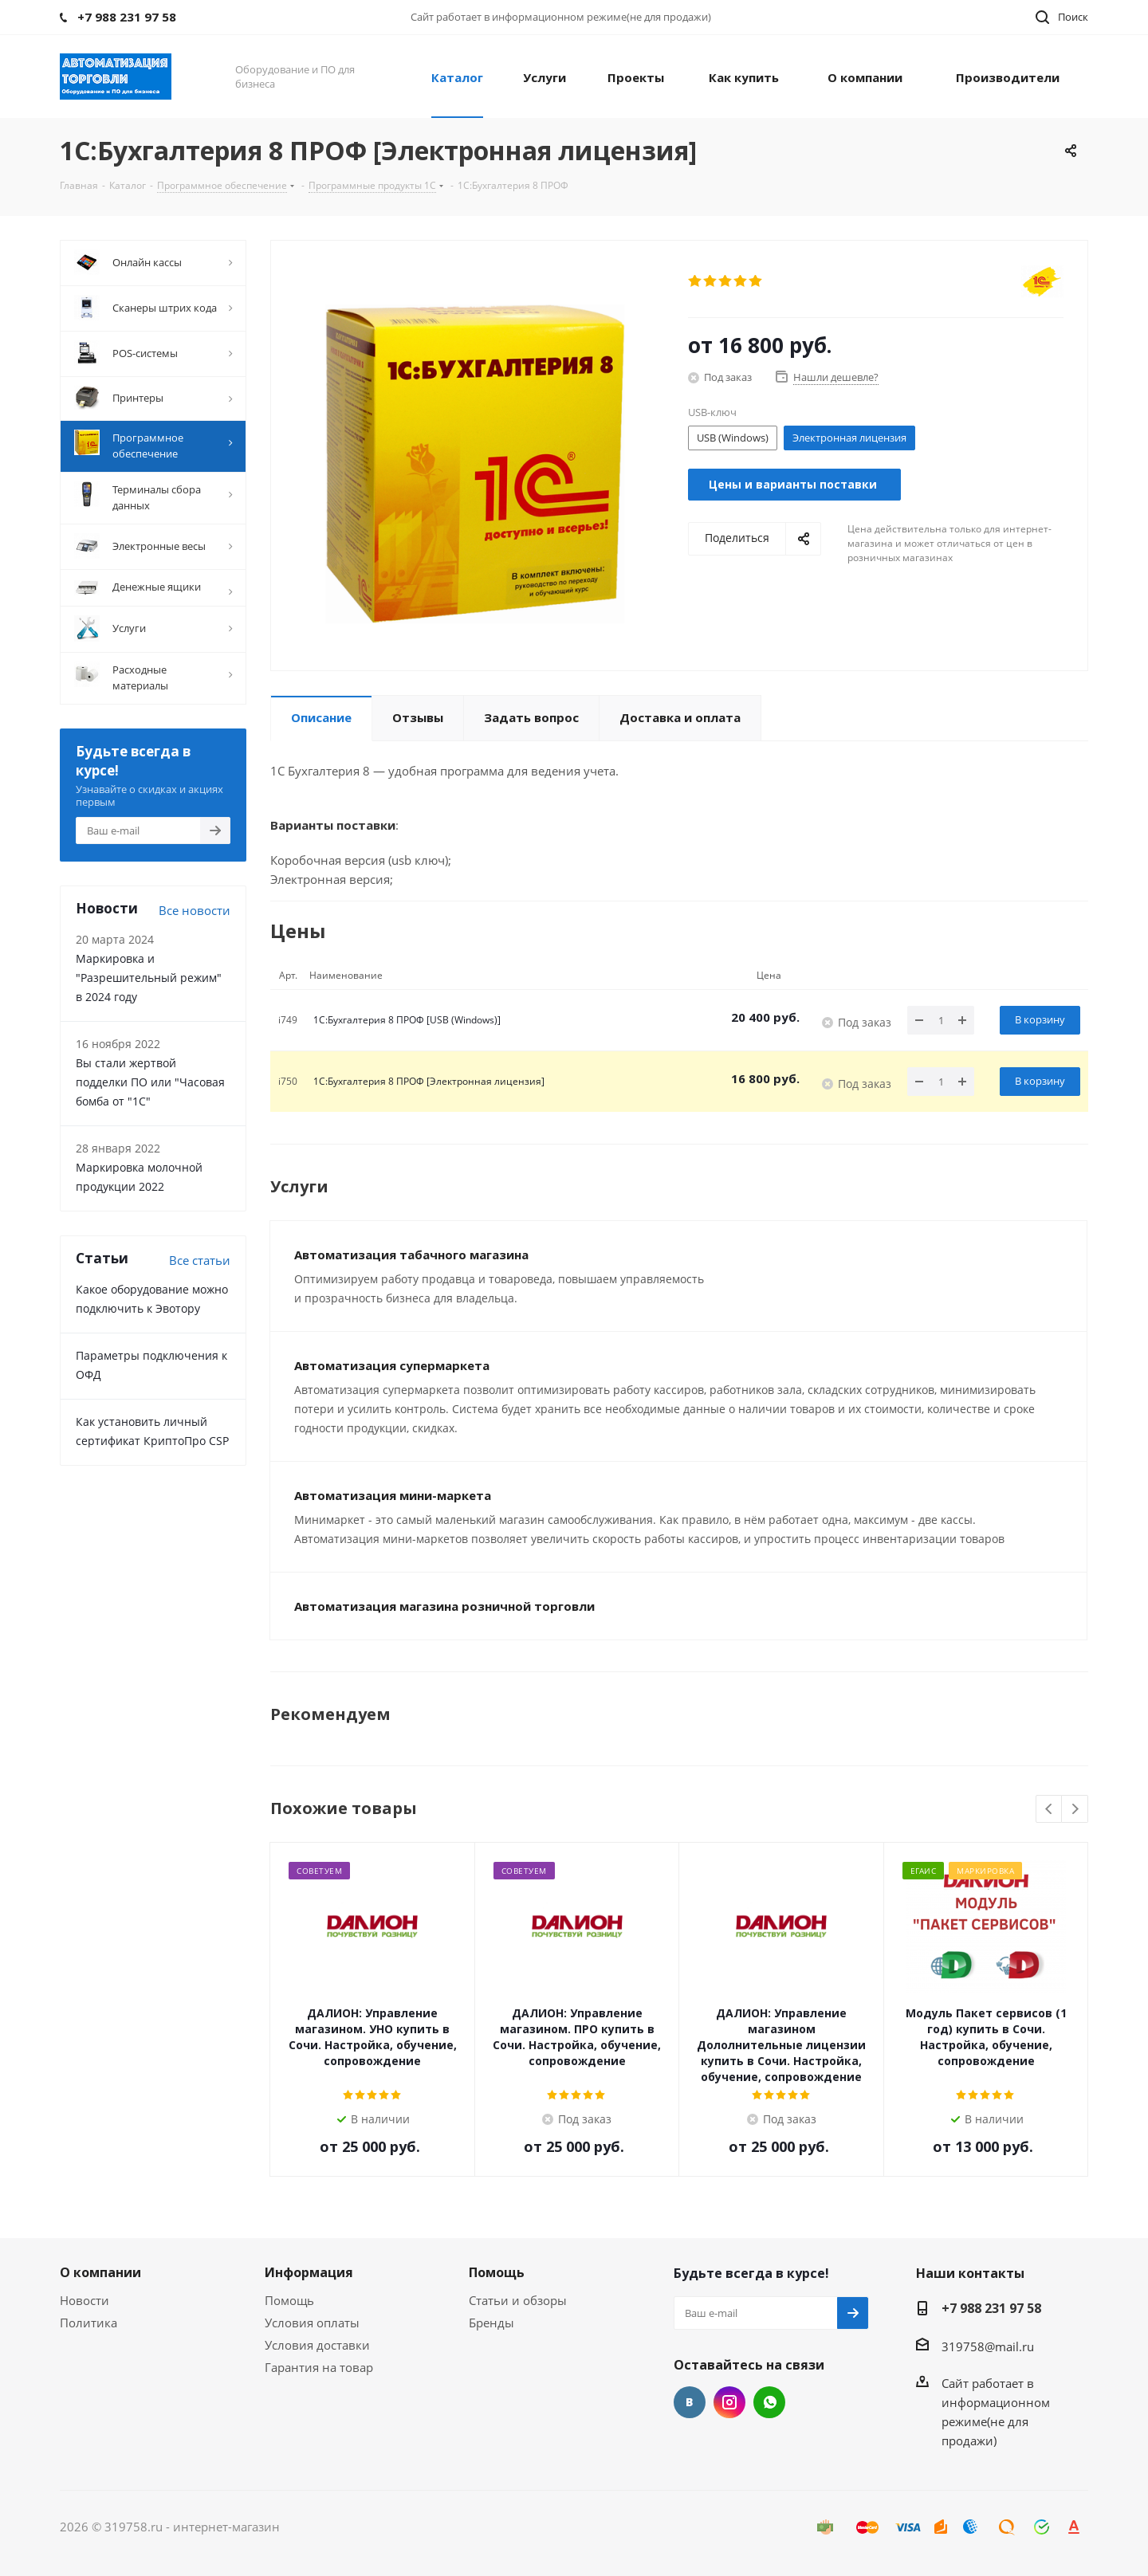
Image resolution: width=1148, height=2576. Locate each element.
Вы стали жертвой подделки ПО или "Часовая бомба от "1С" (150, 1082)
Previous (1049, 1810)
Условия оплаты (312, 2323)
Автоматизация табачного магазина (411, 1254)
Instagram (729, 2402)
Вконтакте (690, 2402)
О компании (100, 2272)
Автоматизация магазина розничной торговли (444, 1606)
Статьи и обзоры (518, 2300)
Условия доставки (317, 2345)
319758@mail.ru (988, 2346)
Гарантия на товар (319, 2367)
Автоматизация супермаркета (391, 1365)
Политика (88, 2323)
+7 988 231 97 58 (991, 2308)
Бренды (491, 2323)
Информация (309, 2272)
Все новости (194, 910)
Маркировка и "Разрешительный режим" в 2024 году (149, 977)
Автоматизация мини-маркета (392, 1495)
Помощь (289, 2300)
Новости (84, 2300)
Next (1075, 1810)
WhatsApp (769, 2402)
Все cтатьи (199, 1260)
